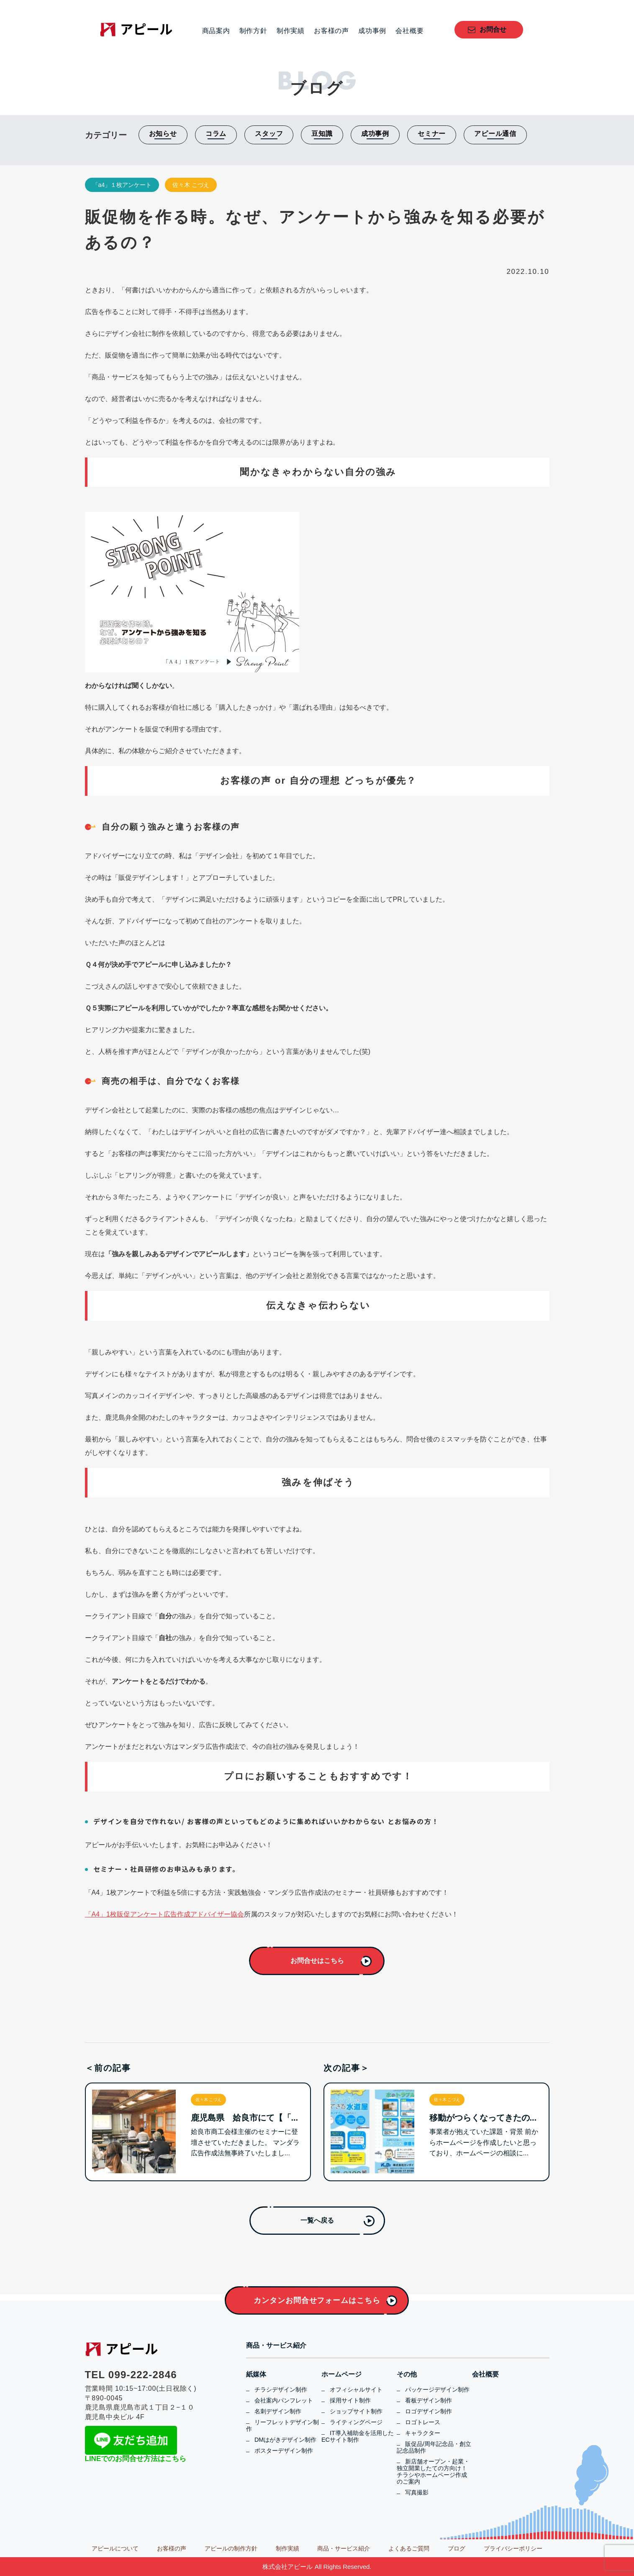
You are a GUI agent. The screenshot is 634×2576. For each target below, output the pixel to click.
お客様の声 (331, 31)
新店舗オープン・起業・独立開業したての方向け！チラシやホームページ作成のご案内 (433, 2471)
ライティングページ (356, 2422)
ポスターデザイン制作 (283, 2450)
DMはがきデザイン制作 (285, 2439)
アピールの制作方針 (231, 2548)
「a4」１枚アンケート (122, 184)
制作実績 (291, 31)
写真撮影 (417, 2492)
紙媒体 (256, 2374)
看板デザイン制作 (428, 2400)
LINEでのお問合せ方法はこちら (136, 2459)
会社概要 (409, 31)
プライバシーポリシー (513, 2548)
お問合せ (493, 29)
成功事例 (372, 31)
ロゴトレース (422, 2422)
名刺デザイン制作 (277, 2411)
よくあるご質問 (408, 2548)
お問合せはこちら (317, 1960)
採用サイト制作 (350, 2400)
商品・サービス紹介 (276, 2345)
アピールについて (115, 2548)
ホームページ (341, 2374)
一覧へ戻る (317, 2220)
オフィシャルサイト (356, 2389)
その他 (407, 2374)
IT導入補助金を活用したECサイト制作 (357, 2436)
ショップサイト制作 (356, 2411)
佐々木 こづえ (190, 184)
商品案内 (216, 31)
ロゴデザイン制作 (428, 2411)
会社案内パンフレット (283, 2400)
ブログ (456, 2548)
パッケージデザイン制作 (437, 2389)
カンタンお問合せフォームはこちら (317, 2300)
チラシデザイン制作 (280, 2389)
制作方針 (253, 31)
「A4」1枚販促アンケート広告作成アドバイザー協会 (164, 1914)
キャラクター (422, 2433)
